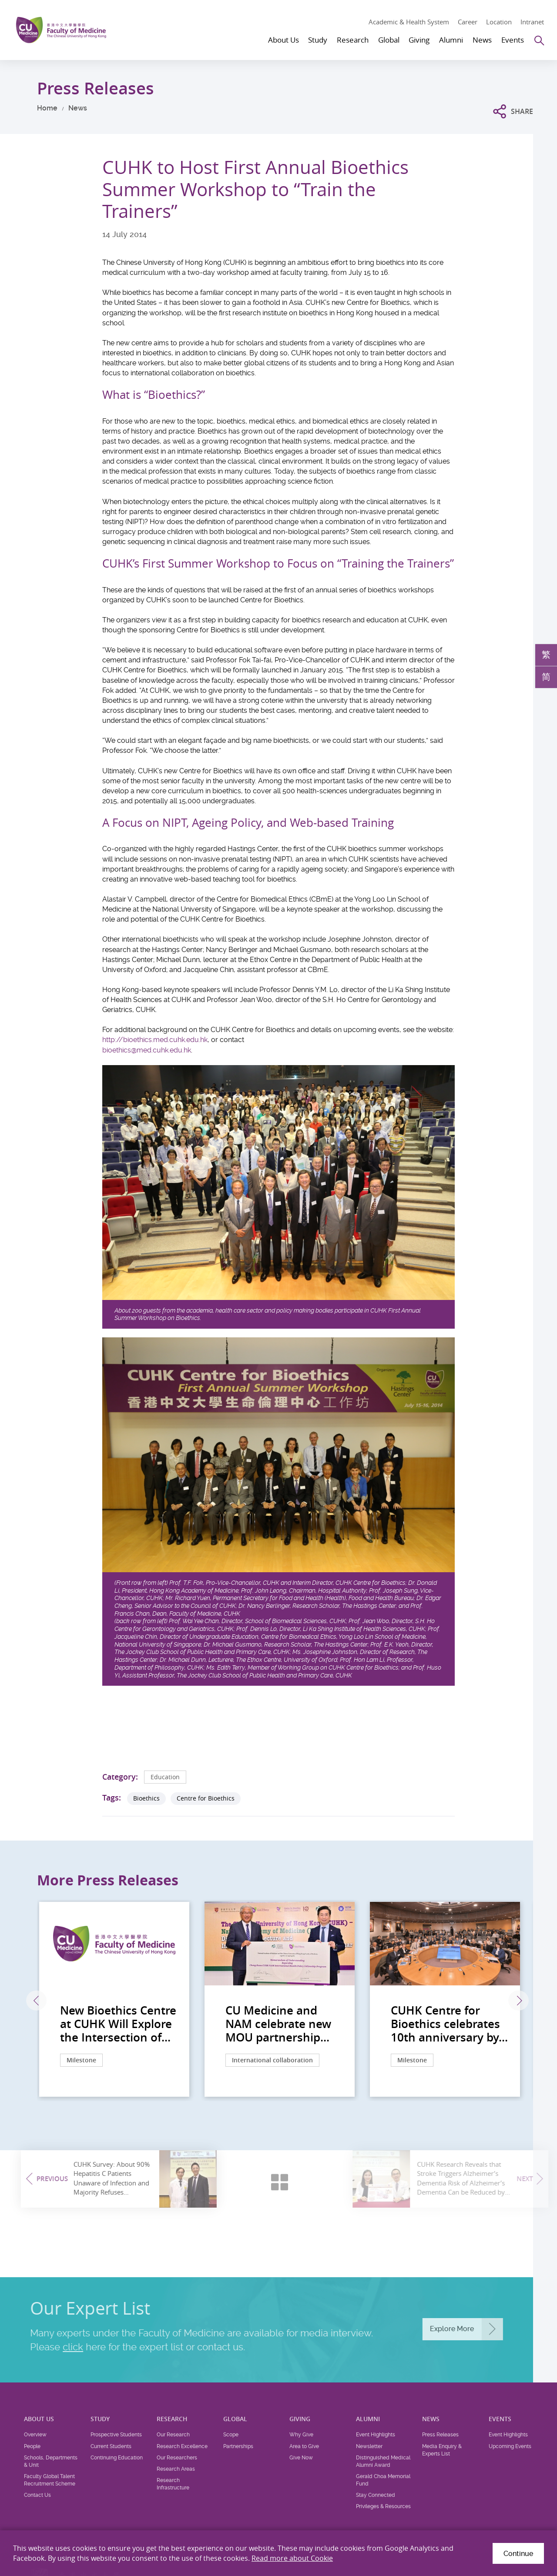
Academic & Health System (409, 21)
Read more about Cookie (292, 2558)
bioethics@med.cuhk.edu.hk (146, 1050)
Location (499, 21)
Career (467, 21)
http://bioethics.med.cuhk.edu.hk (155, 1040)
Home (47, 108)
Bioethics (146, 1798)
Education (165, 1777)
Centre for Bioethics (206, 1798)
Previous (36, 2001)
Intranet (532, 21)
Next (518, 2001)
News (77, 108)
